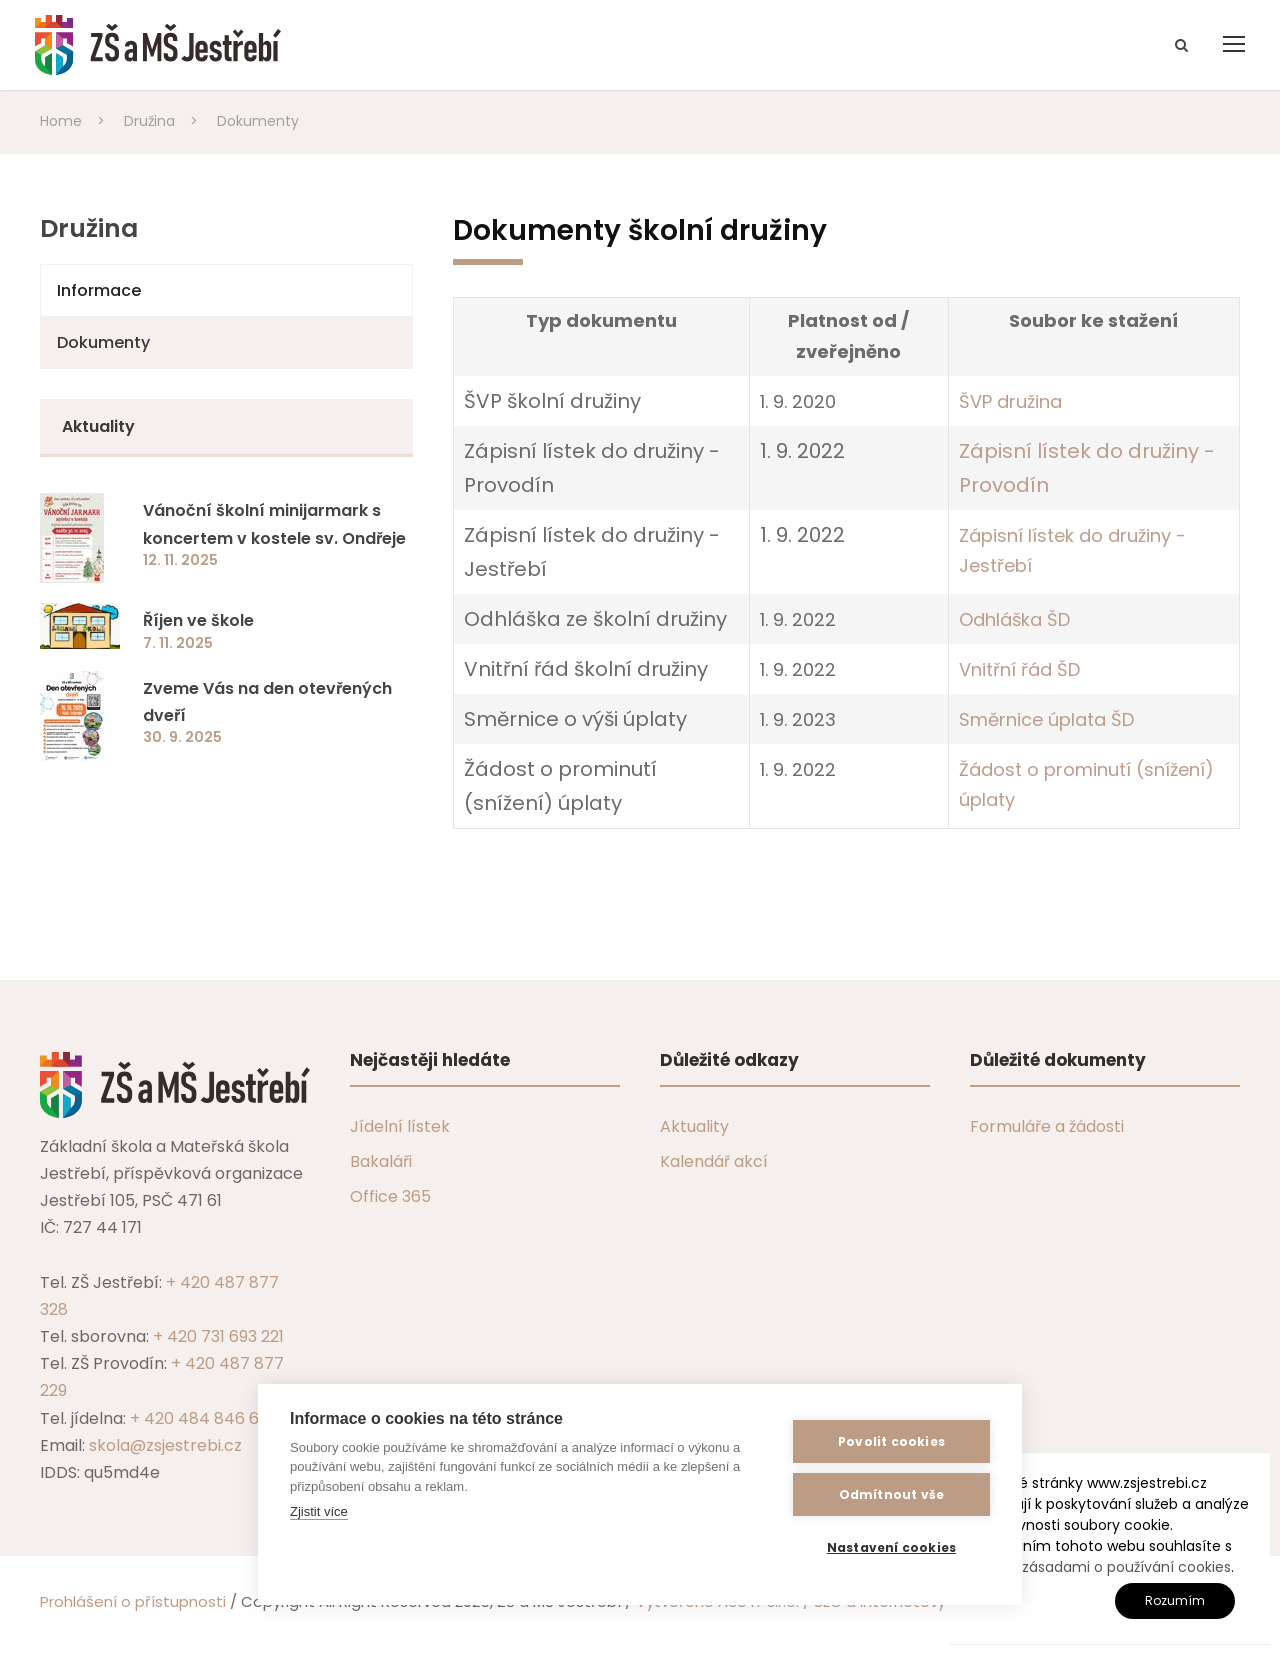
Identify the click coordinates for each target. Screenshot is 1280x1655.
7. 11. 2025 (178, 643)
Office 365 (390, 1196)
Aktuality (694, 1126)
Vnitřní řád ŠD (1019, 669)
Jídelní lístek (400, 1126)
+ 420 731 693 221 (218, 1336)
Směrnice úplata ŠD (1046, 719)
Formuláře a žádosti (1047, 1126)
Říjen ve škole (198, 620)
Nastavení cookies (891, 1547)
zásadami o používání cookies (1126, 1567)
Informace (99, 290)
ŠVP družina (1010, 401)
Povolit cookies (891, 1441)
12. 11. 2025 (180, 560)
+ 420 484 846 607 (204, 1418)
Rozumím (1175, 1600)
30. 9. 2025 (182, 737)
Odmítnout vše (892, 1494)
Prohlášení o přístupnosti (133, 1601)
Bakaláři (381, 1161)
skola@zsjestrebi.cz (165, 1445)
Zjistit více (319, 1511)
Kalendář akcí (714, 1161)
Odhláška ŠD (1014, 619)
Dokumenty (103, 342)
